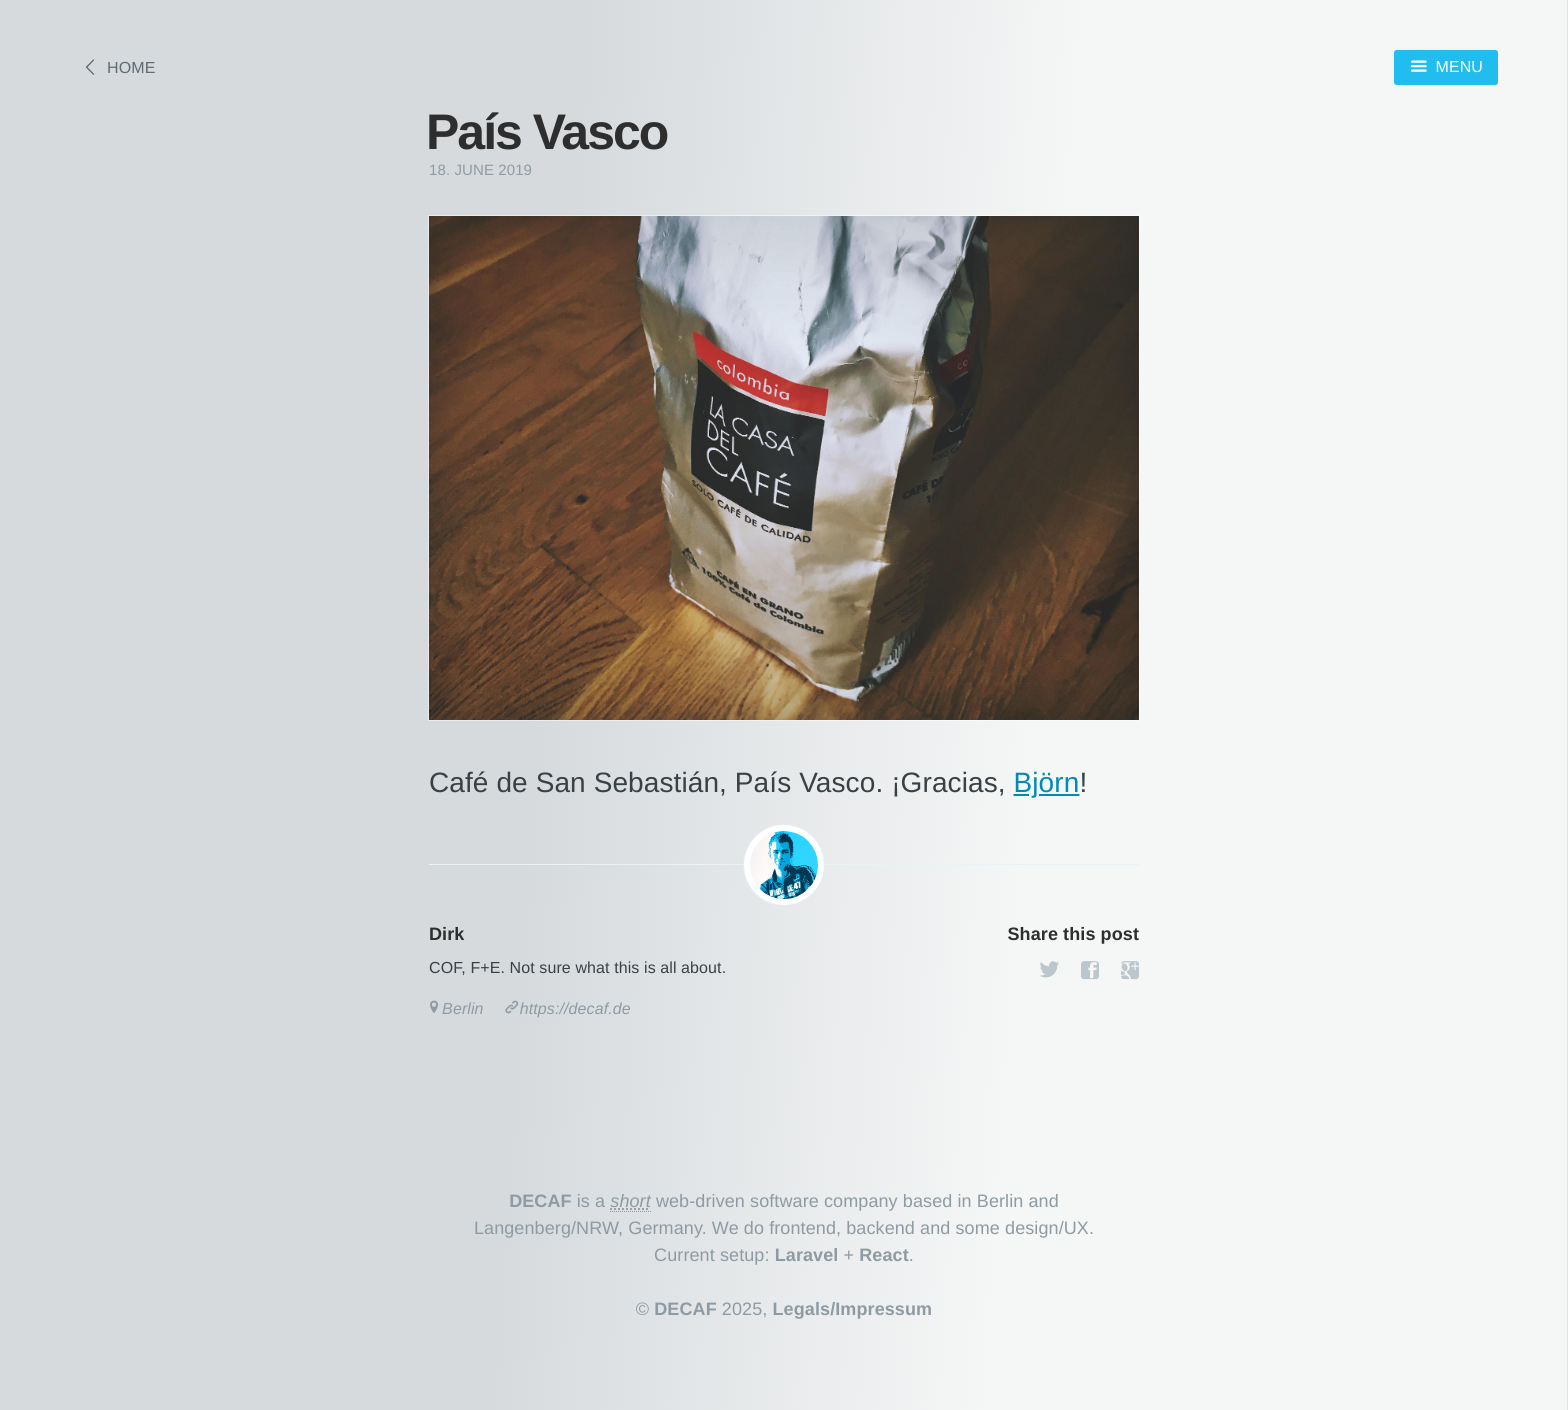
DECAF (540, 1201)
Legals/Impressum (853, 1309)
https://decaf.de (575, 1009)
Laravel (807, 1255)
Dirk (446, 934)
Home (131, 68)
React (884, 1255)
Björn (1047, 782)
